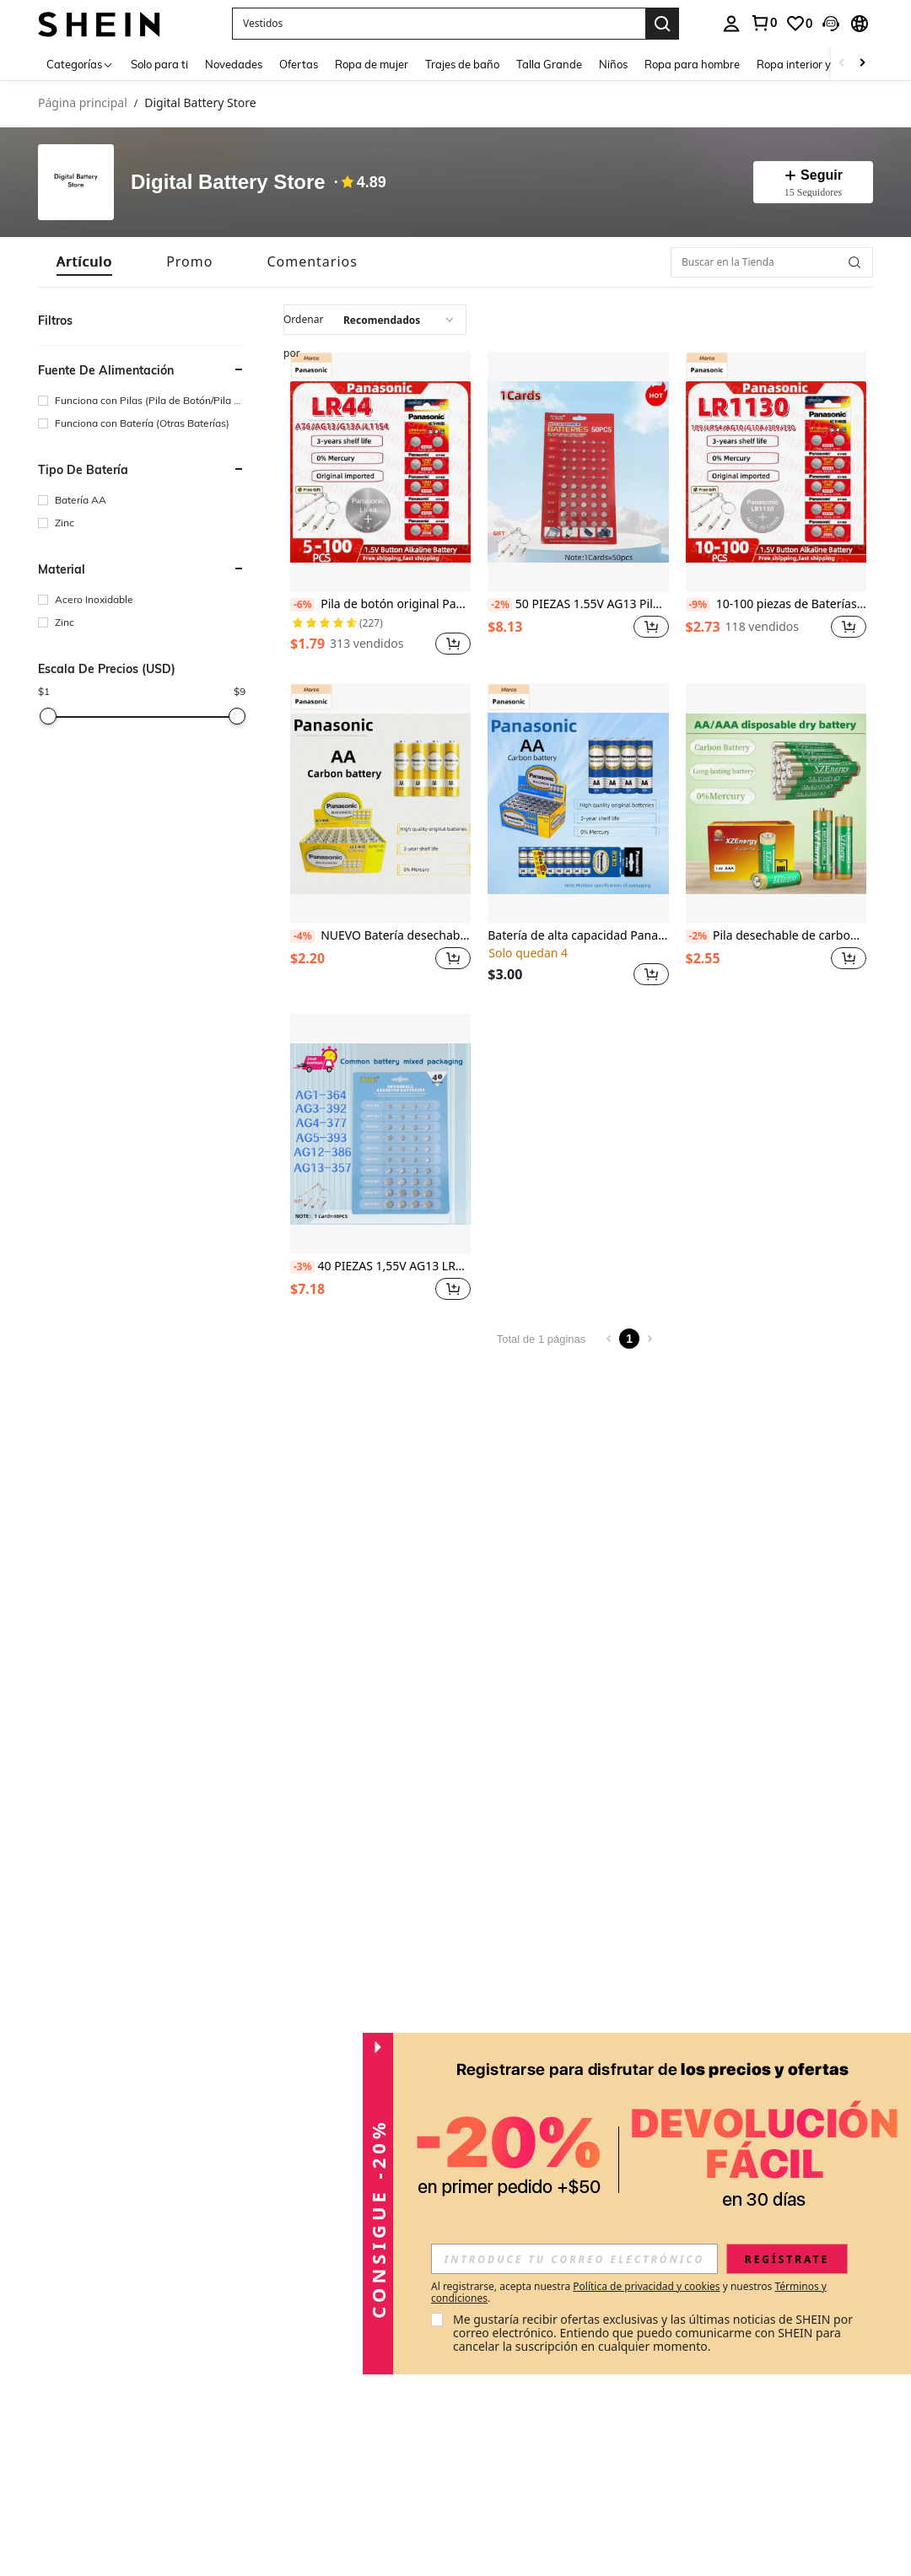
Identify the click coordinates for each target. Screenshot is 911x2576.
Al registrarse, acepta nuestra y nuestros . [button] (629, 2292)
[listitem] (380, 505)
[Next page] (649, 1338)
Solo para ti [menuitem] (159, 64)
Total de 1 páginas (541, 1339)
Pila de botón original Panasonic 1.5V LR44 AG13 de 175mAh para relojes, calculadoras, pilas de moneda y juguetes (380, 604)
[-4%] (302, 936)
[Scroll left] (842, 63)
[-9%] (698, 605)
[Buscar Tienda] (854, 262)
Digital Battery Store (228, 182)
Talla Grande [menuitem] (549, 64)
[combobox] (374, 319)
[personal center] (731, 23)
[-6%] (302, 605)
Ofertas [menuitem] (298, 64)
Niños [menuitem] (613, 64)
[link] (763, 23)
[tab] (84, 262)
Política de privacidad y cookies (646, 2286)
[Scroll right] (862, 63)
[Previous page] (609, 1338)
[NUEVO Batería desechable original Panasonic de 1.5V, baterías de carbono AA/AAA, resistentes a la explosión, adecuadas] (380, 803)
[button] (438, 24)
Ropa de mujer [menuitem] (371, 64)
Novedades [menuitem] (233, 64)
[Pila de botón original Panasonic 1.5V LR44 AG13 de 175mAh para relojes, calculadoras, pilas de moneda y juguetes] (380, 472)
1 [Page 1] (629, 1338)
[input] (574, 2259)
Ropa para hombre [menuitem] (692, 64)
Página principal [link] (82, 103)
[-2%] (500, 605)
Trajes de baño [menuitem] (462, 64)
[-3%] (302, 1267)
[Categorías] (80, 63)
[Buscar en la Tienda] (772, 262)
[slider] (48, 716)
